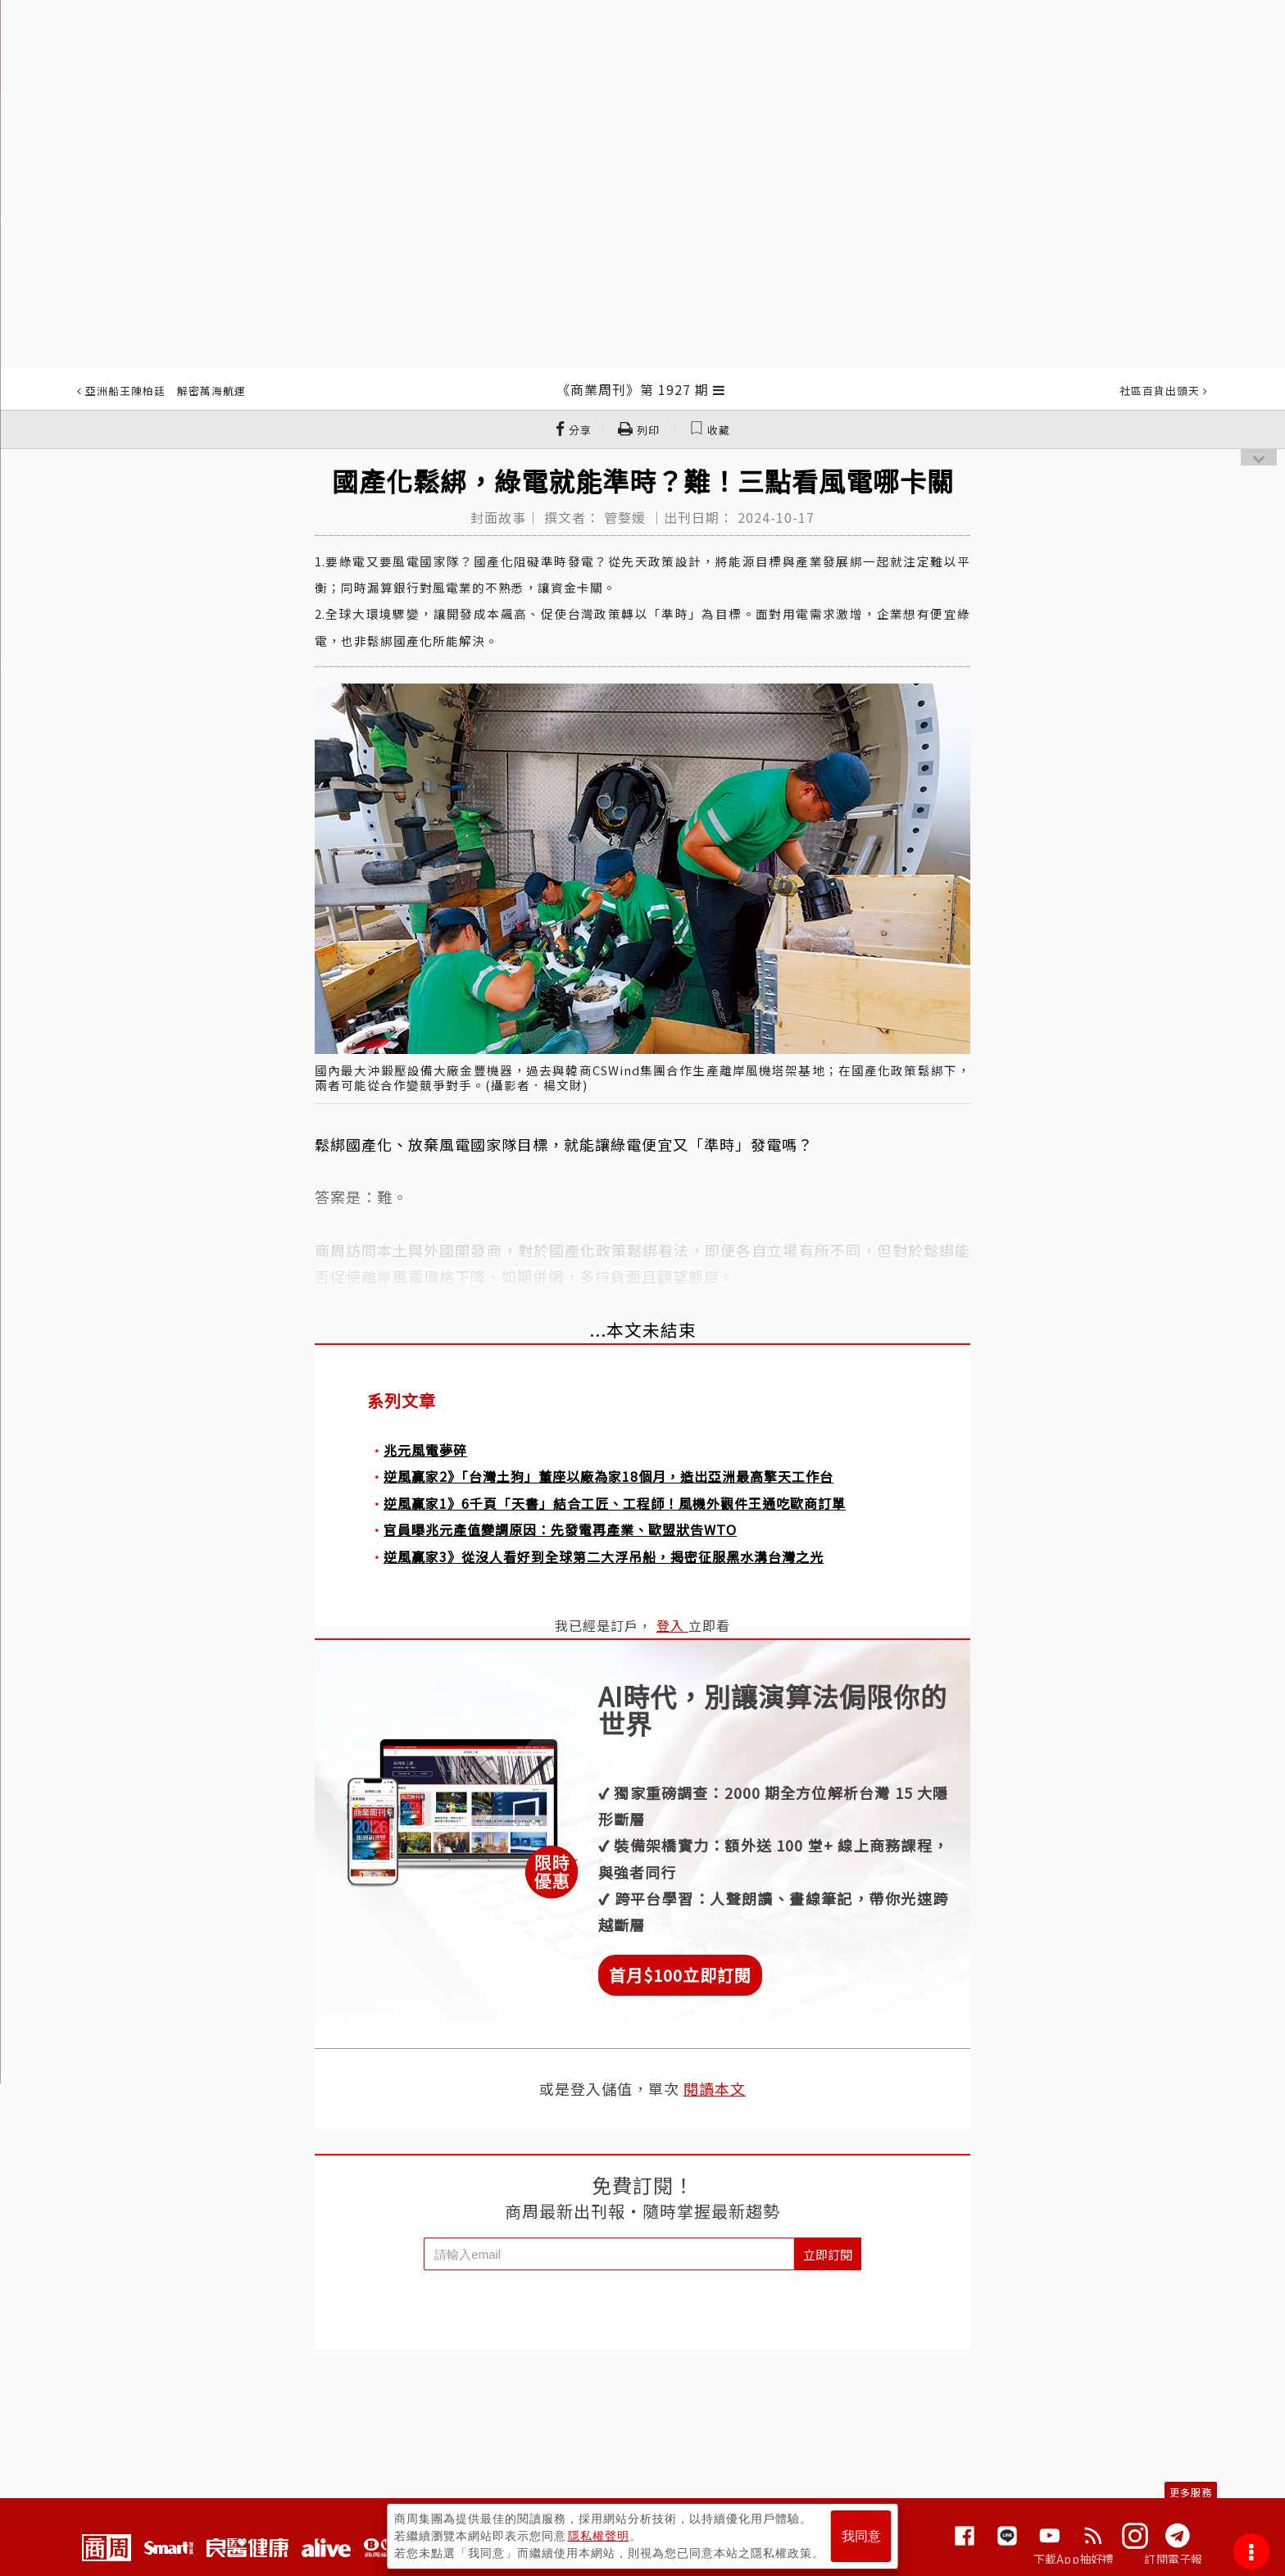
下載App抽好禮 (1074, 2559)
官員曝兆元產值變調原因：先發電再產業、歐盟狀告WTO (560, 1529)
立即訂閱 (827, 2254)
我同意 (861, 2536)
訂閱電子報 (1173, 2559)
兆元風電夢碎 (425, 1450)
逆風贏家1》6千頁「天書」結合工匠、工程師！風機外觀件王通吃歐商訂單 (615, 1503)
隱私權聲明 (598, 2535)
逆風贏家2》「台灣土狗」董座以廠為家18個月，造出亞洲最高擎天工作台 (608, 1476)
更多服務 (1190, 2492)
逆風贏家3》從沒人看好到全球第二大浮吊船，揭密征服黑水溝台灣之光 (604, 1556)
